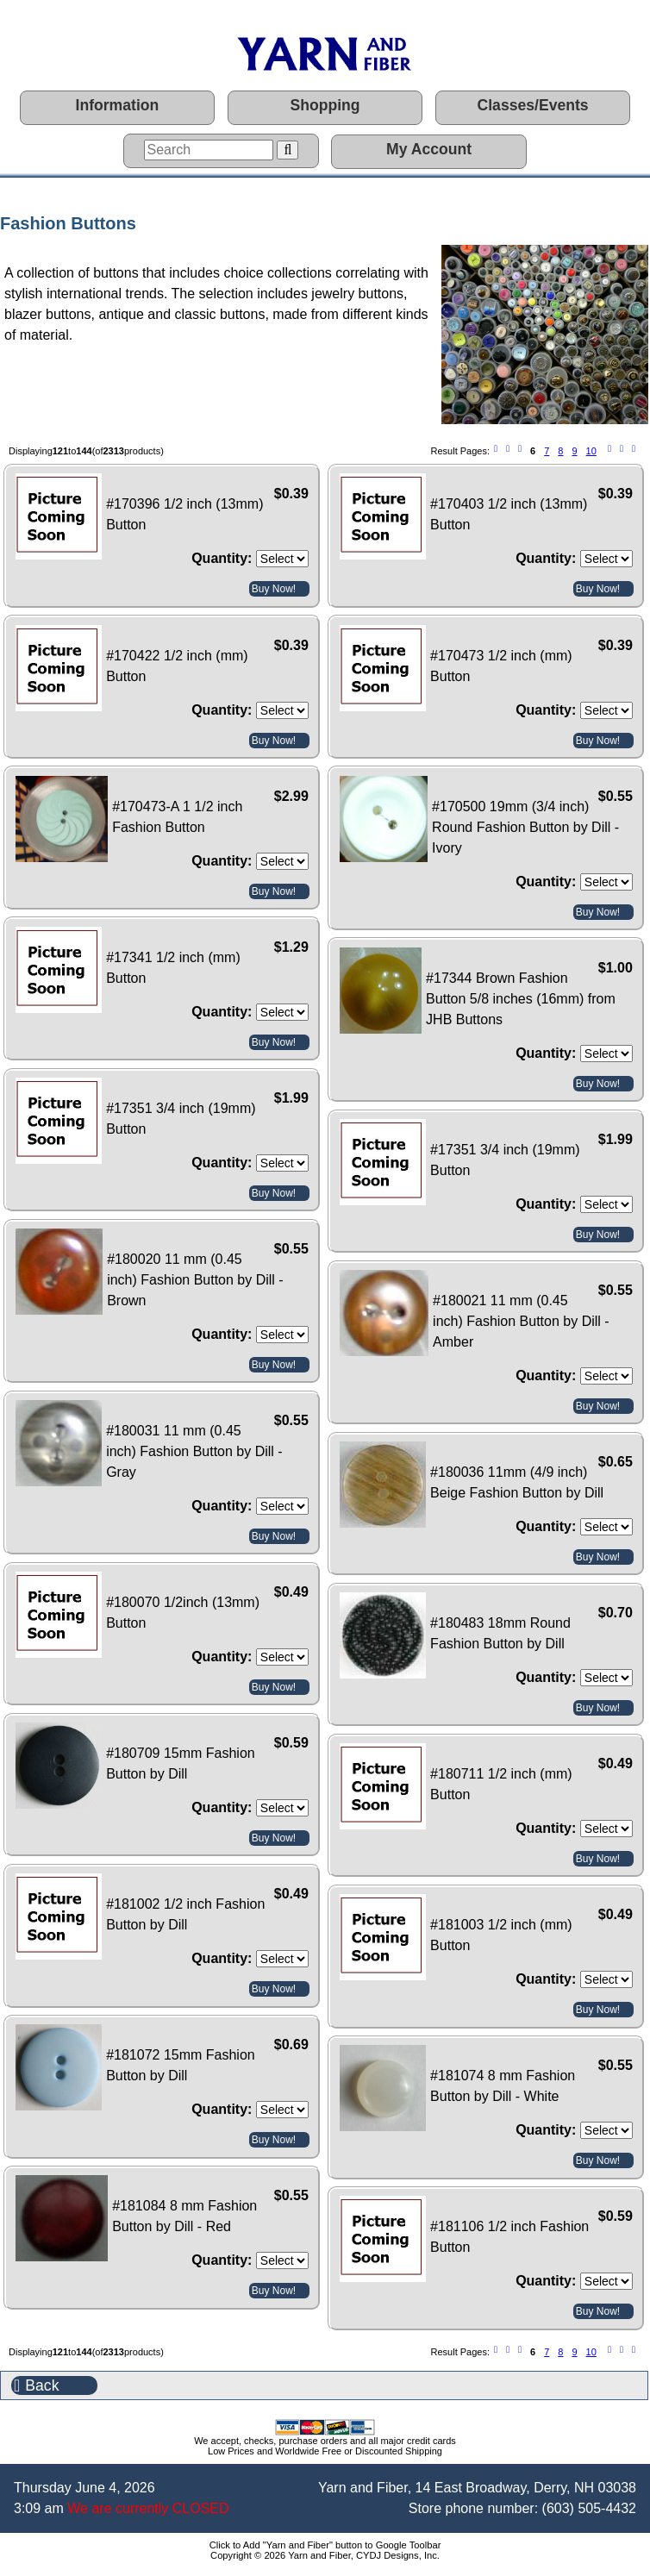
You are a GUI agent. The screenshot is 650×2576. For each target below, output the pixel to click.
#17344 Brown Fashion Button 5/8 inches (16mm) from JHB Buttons (521, 999)
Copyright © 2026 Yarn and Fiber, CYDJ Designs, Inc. (325, 2555)
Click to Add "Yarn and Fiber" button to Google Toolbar (325, 2545)
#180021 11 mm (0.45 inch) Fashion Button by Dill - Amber (521, 1321)
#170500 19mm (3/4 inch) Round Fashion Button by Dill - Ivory (525, 827)
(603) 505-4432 (589, 2508)
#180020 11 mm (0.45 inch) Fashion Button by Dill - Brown (195, 1280)
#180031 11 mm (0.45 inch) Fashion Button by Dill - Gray (194, 1451)
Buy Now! (274, 589)
